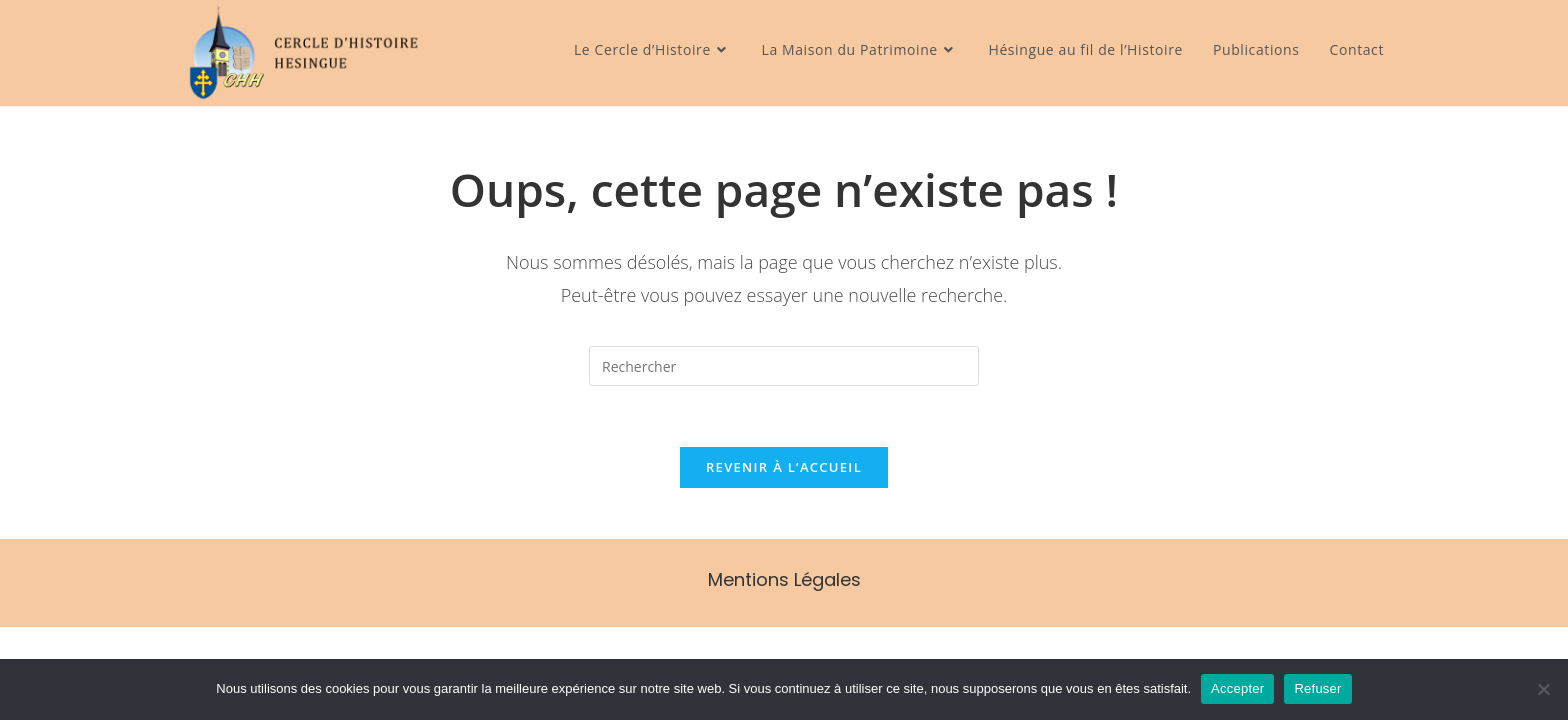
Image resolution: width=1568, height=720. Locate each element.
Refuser (1317, 688)
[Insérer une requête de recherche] (784, 366)
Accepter (1237, 688)
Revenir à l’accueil (784, 467)
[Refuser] (1543, 689)
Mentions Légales (784, 579)
